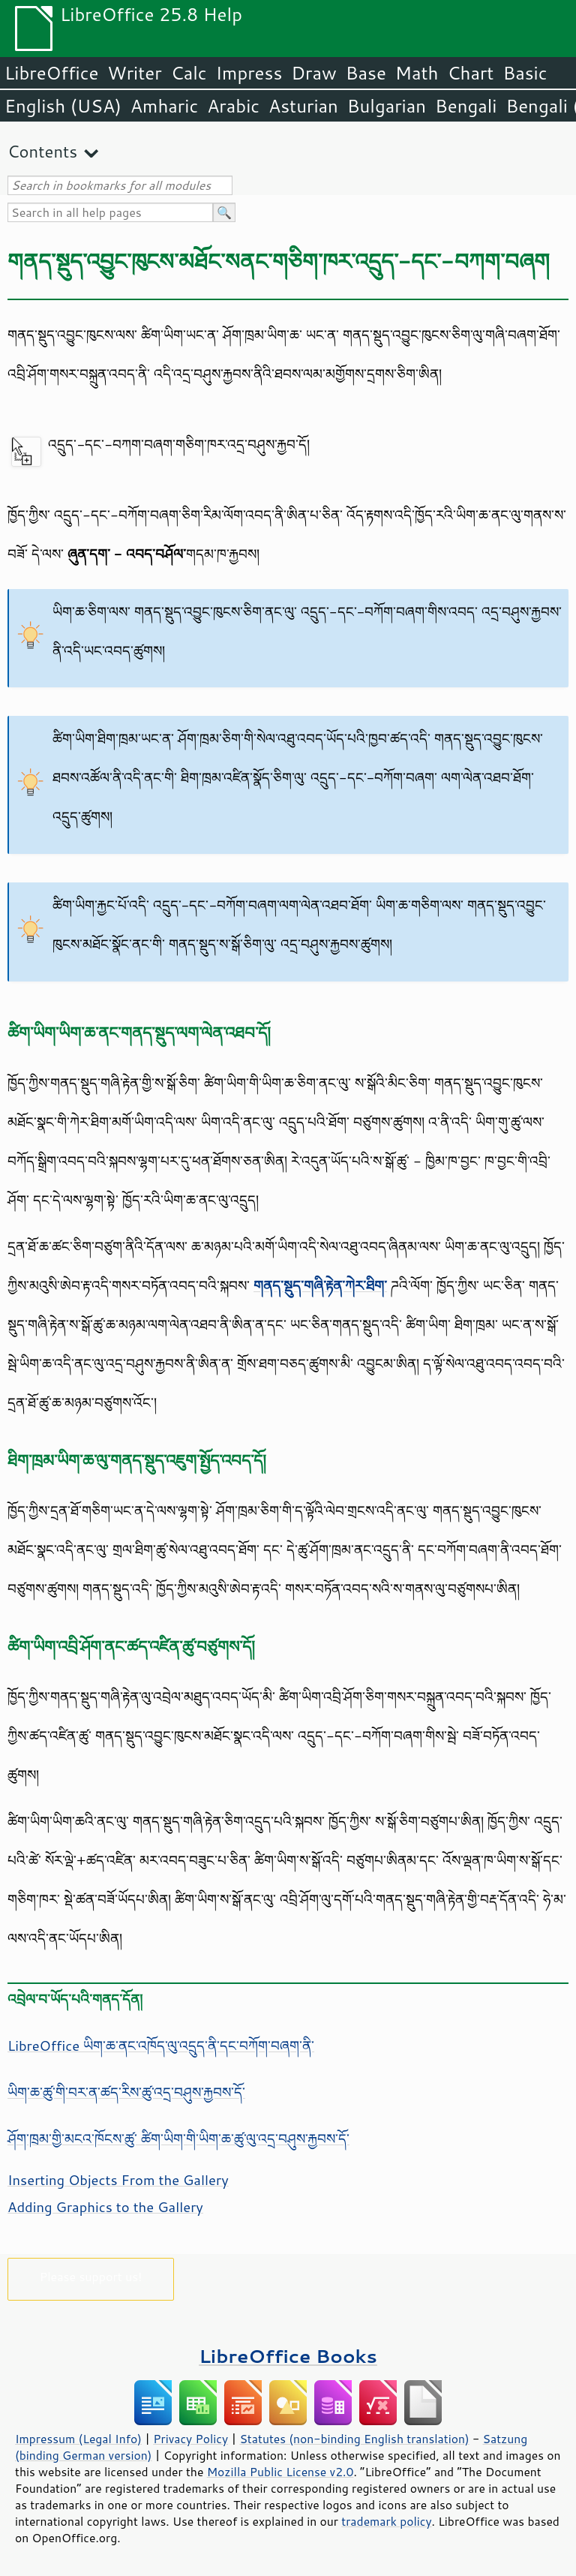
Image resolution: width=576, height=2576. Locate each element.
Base (366, 73)
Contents (42, 151)
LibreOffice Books (288, 2356)
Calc (189, 73)
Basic (524, 73)
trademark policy (386, 2521)
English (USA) (63, 106)
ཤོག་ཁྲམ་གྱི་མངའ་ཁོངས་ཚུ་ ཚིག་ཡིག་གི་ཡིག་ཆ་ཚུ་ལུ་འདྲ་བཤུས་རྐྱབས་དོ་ (179, 2138)
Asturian (303, 106)
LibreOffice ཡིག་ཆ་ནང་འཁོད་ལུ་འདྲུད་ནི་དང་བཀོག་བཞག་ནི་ (161, 2045)
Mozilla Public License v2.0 (280, 2471)
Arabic (233, 106)
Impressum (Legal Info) (78, 2438)
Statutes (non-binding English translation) (354, 2438)
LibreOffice (51, 73)
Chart (470, 73)
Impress (249, 73)
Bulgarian (386, 106)
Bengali (465, 106)
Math (417, 73)
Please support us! (91, 2276)
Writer (134, 73)
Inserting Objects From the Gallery (118, 2180)
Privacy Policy (190, 2438)
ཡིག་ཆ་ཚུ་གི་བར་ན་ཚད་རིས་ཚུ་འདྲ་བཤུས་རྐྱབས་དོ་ (126, 2092)
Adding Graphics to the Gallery (105, 2207)
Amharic (164, 106)
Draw (313, 73)
